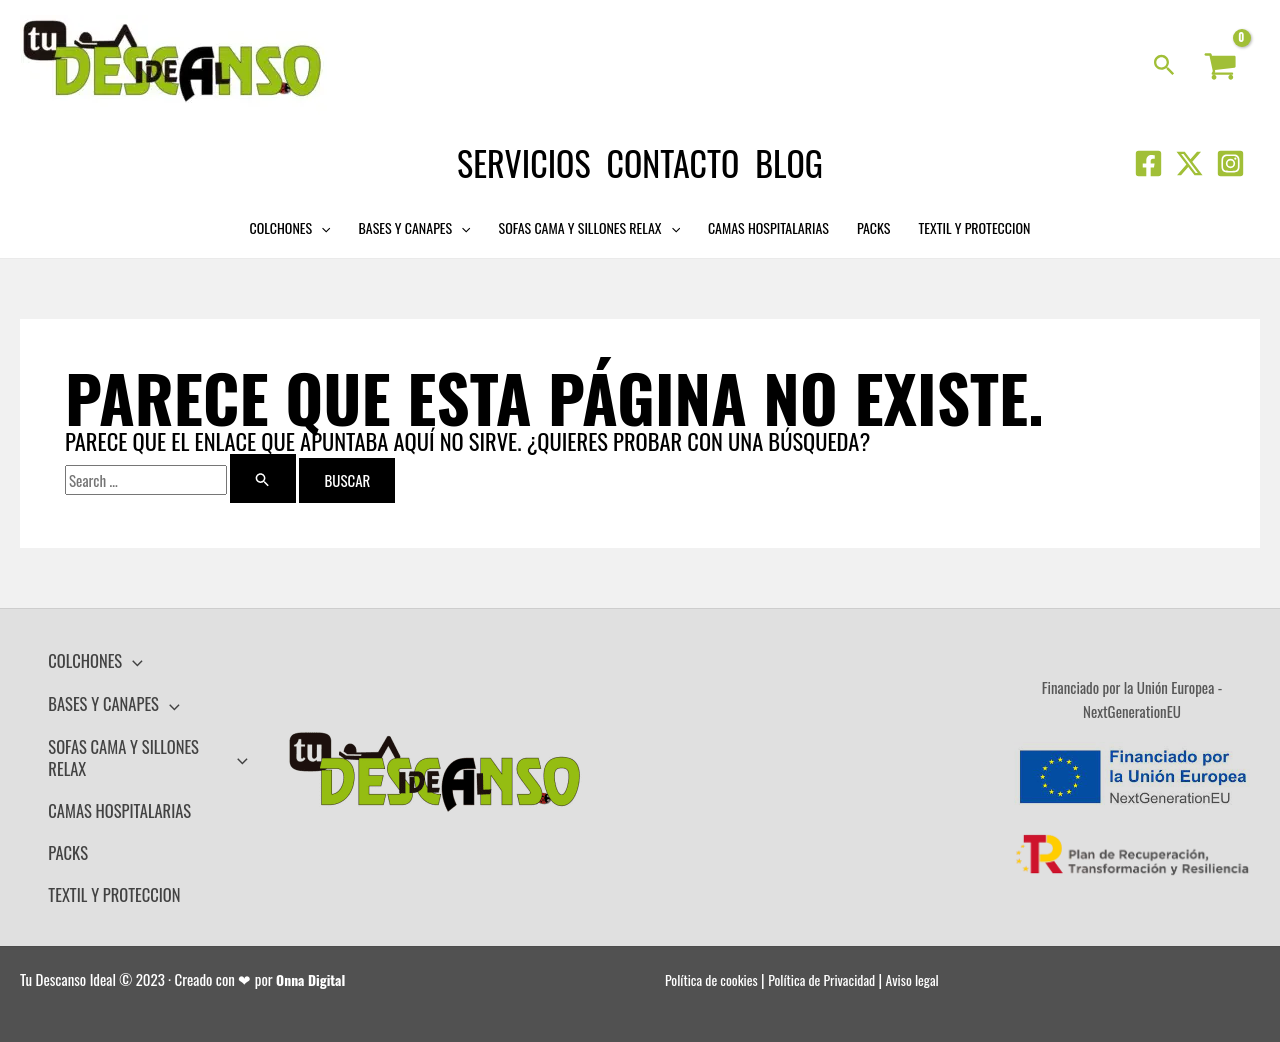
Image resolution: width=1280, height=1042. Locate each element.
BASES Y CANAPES (415, 228)
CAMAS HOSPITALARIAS (768, 227)
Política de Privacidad (834, 954)
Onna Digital (313, 954)
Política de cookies (715, 954)
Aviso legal (932, 954)
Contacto (673, 162)
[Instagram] (1230, 163)
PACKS (874, 227)
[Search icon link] (1164, 66)
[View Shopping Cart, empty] (1220, 66)
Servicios (523, 162)
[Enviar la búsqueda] (263, 478)
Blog (789, 162)
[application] (321, 228)
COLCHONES (290, 228)
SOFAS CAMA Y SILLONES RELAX (589, 228)
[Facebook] (1148, 163)
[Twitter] (1189, 163)
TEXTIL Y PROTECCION (974, 227)
